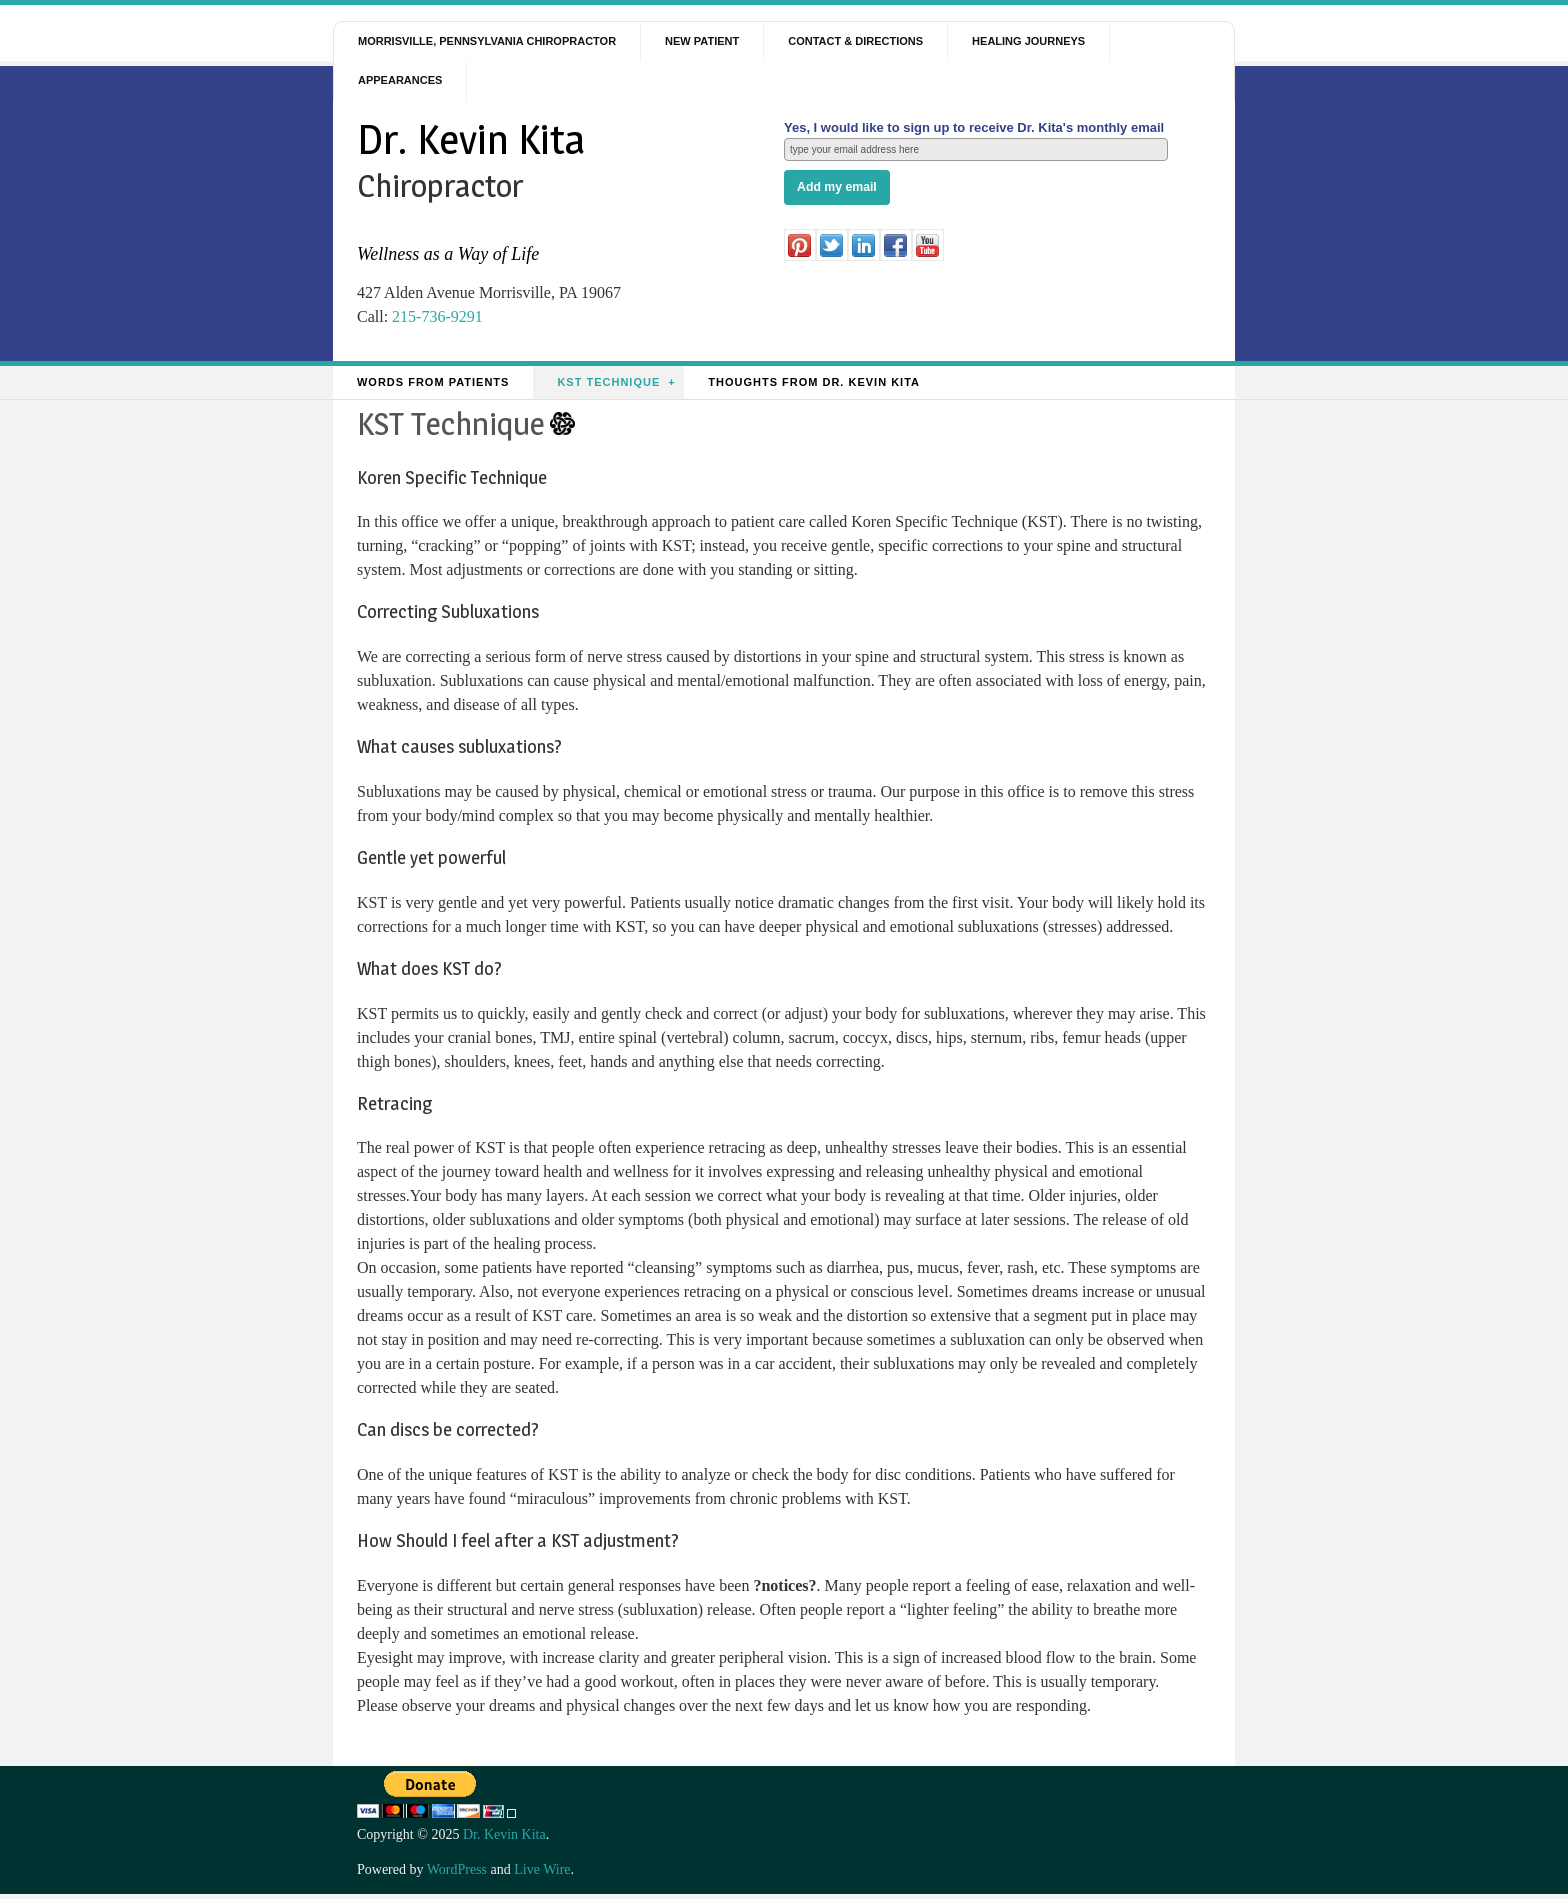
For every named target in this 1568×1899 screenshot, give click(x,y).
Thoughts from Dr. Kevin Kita (814, 382)
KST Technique (608, 382)
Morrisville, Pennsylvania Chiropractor (487, 41)
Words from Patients (433, 382)
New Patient (702, 41)
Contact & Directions (855, 41)
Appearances (400, 80)
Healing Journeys (1028, 41)
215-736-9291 (437, 316)
